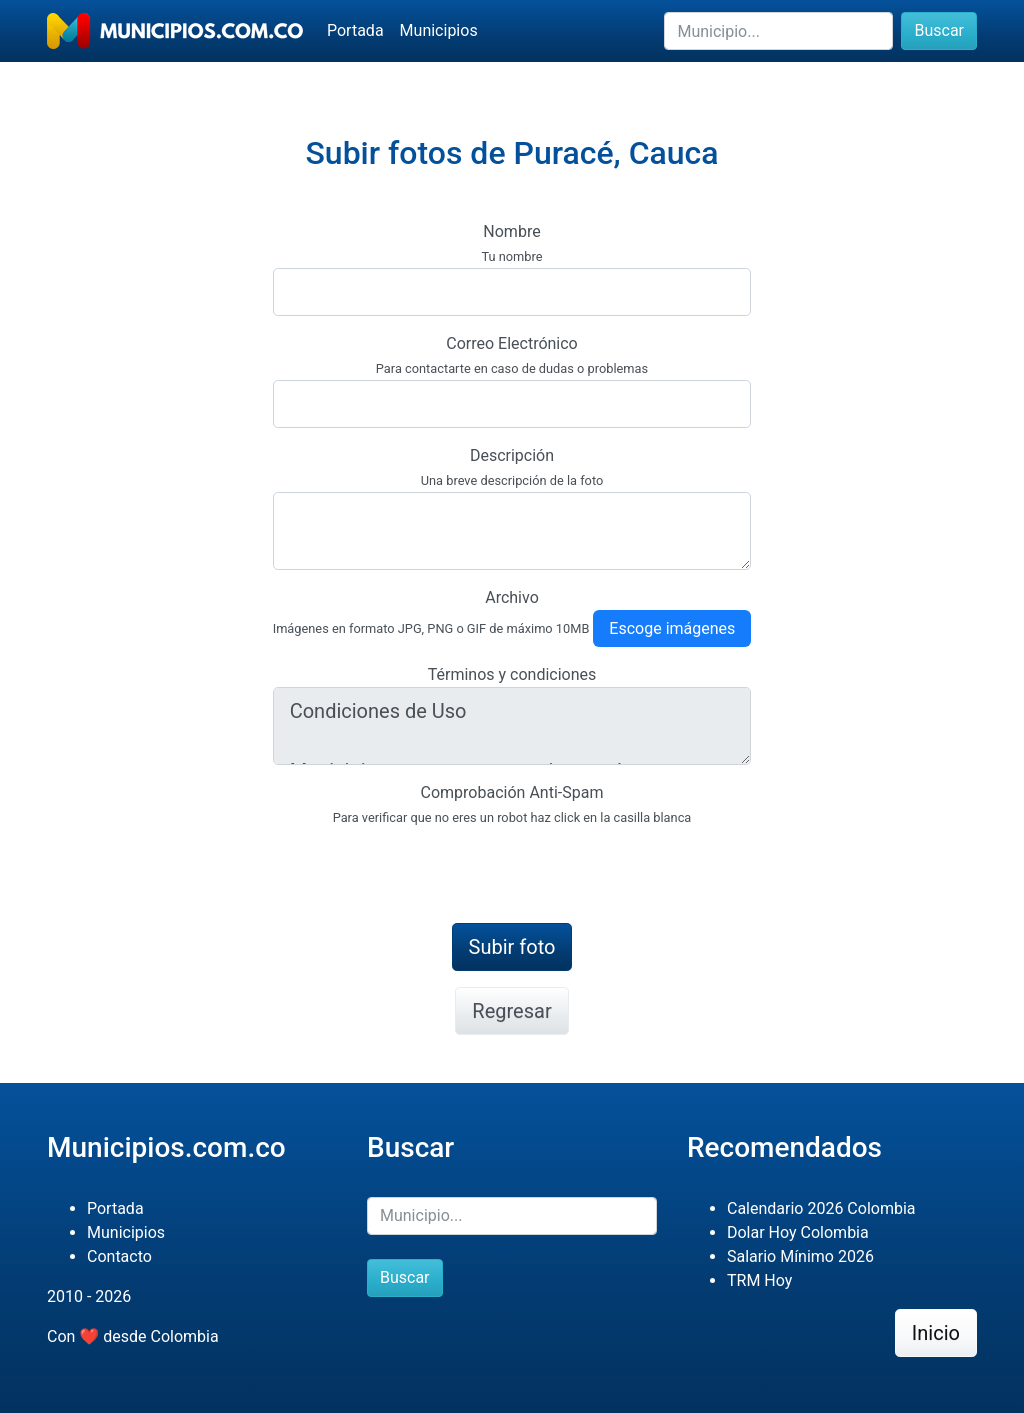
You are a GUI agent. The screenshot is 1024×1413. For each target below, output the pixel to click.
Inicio (936, 1333)
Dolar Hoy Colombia (798, 1232)
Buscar (939, 30)
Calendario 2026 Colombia (821, 1208)
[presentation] (425, 868)
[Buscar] (778, 31)
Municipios (439, 30)
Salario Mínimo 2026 (800, 1256)
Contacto (119, 1256)
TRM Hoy (759, 1280)
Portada (355, 30)
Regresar (511, 1011)
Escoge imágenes (672, 628)
